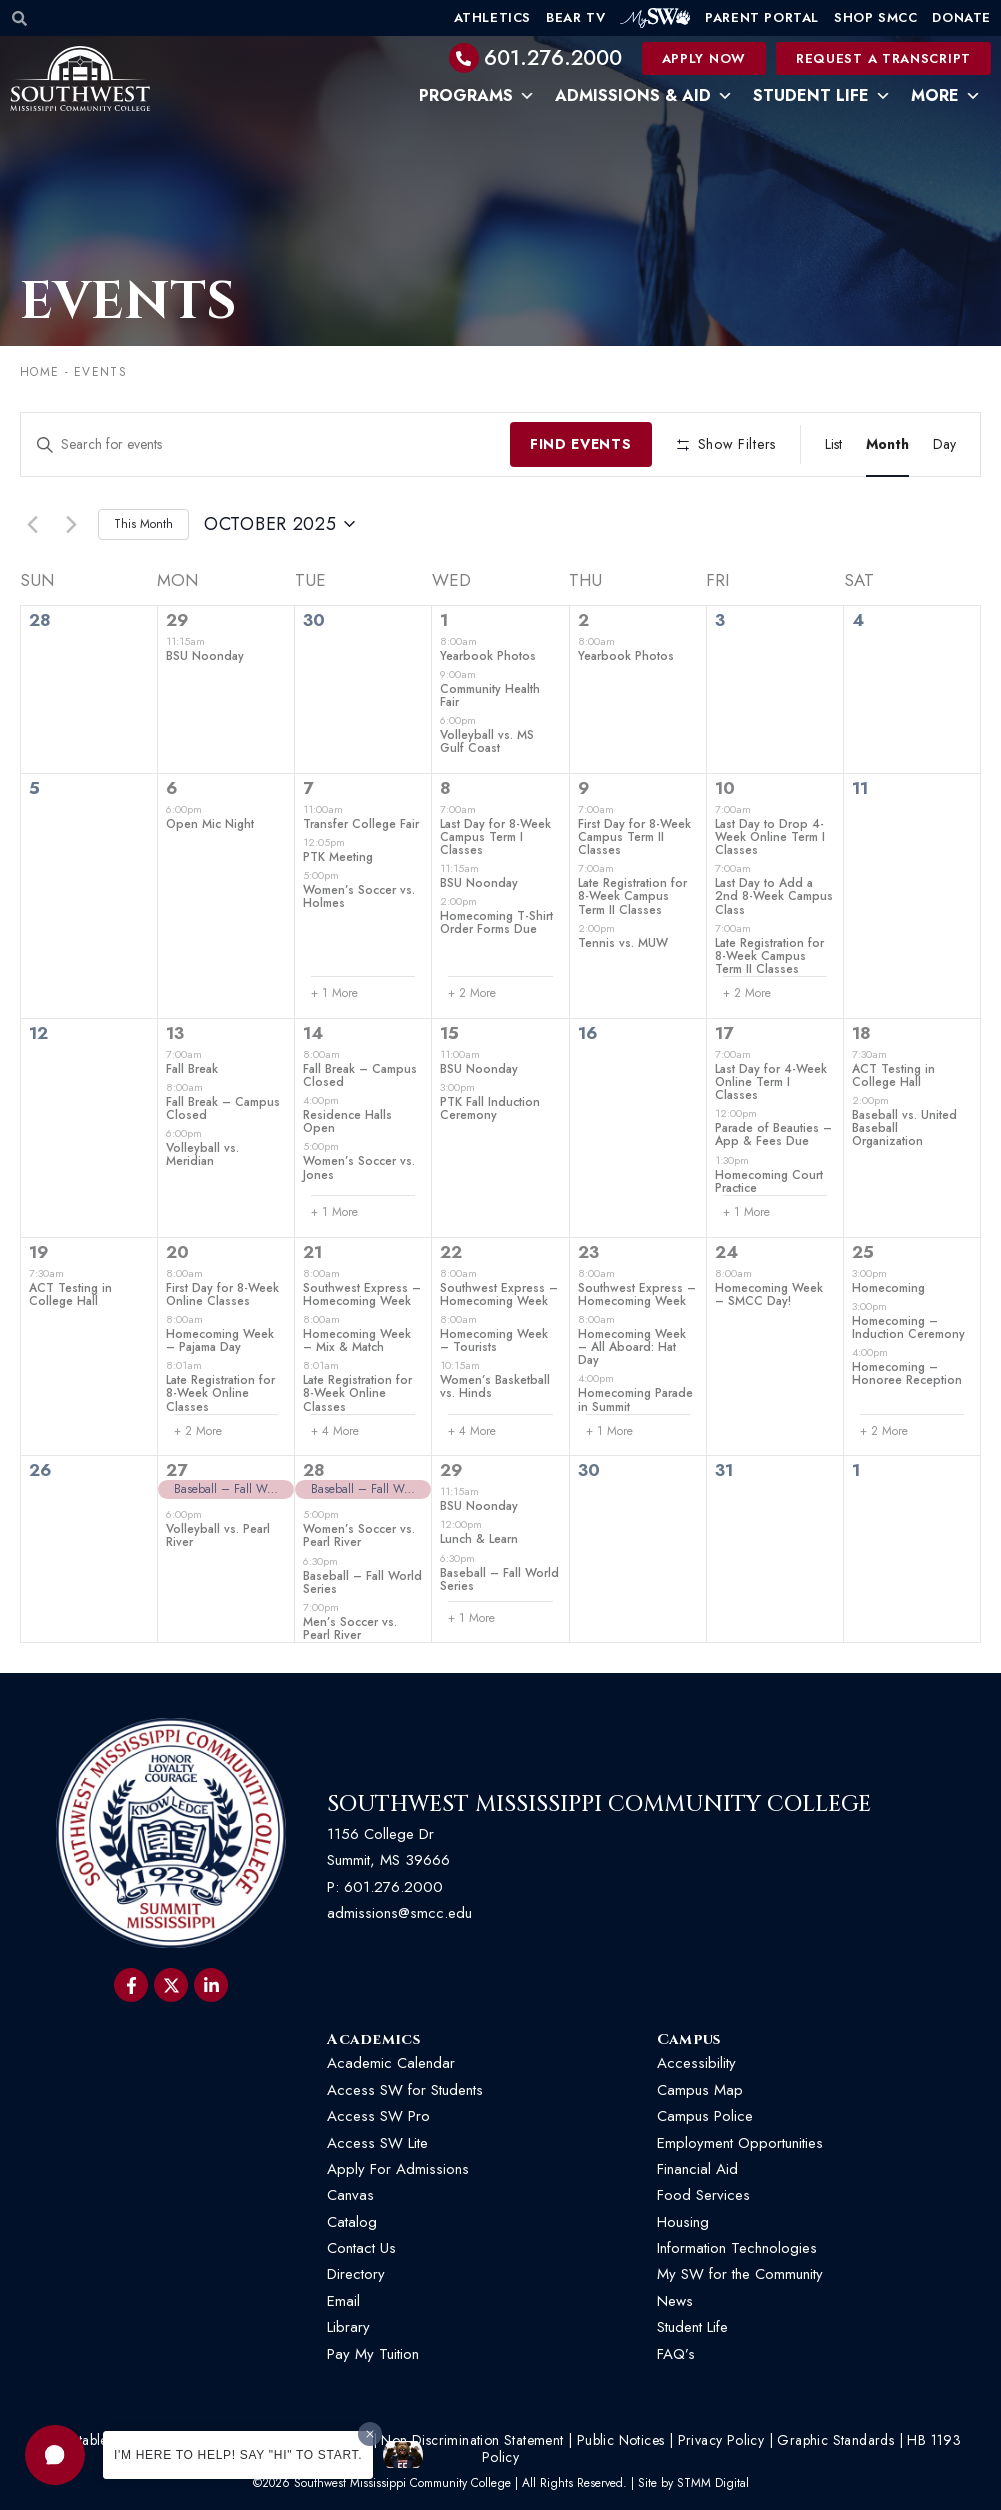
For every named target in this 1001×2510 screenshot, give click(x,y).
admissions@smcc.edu (399, 1913)
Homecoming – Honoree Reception (907, 1373)
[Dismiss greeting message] (370, 2434)
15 (449, 1033)
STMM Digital (713, 2483)
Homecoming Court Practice (769, 1181)
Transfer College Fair (361, 824)
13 (175, 1033)
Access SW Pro (378, 2116)
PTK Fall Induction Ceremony (490, 1108)
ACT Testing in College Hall (893, 1075)
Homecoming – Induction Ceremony (908, 1327)
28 (314, 1470)
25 (863, 1252)
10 (725, 788)
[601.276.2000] (464, 58)
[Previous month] (32, 524)
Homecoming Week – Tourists (494, 1340)
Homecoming (888, 1288)
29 (177, 620)
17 (724, 1033)
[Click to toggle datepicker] (279, 525)
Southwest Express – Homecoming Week (362, 1294)
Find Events (581, 444)
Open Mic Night (210, 824)
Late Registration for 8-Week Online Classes (220, 1393)
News (675, 2301)
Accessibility (696, 2063)
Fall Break (192, 1069)
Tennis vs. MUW (623, 943)
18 (861, 1033)
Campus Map (700, 2090)
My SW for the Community (740, 2274)
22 (451, 1252)
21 (312, 1252)
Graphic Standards (835, 2440)
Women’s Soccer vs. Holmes (359, 896)
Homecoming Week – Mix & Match (357, 1340)
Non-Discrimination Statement (472, 2440)
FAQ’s (676, 2354)
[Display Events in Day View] (944, 444)
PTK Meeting (338, 857)
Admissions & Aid (644, 96)
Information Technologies (737, 2248)
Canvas (350, 2195)
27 (176, 1470)
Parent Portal (762, 17)
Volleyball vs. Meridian (202, 1154)
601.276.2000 (553, 58)
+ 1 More (334, 993)
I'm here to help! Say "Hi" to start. (238, 2455)
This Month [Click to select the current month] (143, 524)
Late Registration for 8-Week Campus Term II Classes (632, 896)
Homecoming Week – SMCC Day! (769, 1294)
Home (39, 372)
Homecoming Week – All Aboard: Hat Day (632, 1347)
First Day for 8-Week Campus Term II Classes (634, 837)
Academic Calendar (391, 2063)
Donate (961, 17)
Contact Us (361, 2248)
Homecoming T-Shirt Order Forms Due (496, 922)
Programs (477, 96)
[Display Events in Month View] (887, 444)
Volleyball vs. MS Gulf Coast (487, 741)
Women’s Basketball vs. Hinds (495, 1386)
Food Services (703, 2195)
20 (177, 1252)
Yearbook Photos (488, 656)
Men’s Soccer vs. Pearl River (350, 1628)
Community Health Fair (490, 695)
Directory (356, 2274)
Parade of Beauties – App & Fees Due (773, 1134)
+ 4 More (335, 1431)
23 (588, 1252)
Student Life (822, 96)
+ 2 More (472, 993)
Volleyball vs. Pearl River (218, 1535)
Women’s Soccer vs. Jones (359, 1167)
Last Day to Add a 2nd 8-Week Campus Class (774, 896)
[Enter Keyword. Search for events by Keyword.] (265, 444)
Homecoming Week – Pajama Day (220, 1340)
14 (313, 1033)
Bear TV (575, 17)
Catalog (352, 2222)
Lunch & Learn (479, 1539)
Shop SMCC (875, 17)
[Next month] (71, 524)
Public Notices (621, 2440)
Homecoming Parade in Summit (635, 1399)
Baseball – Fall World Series (362, 1582)
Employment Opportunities (742, 2143)
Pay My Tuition (373, 2354)
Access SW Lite (377, 2143)
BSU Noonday (205, 656)
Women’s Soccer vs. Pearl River (359, 1535)
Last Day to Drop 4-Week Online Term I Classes (770, 837)
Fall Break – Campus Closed (223, 1108)
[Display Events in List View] (833, 444)
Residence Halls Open (347, 1121)
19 (39, 1252)
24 (726, 1252)
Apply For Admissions (398, 2169)
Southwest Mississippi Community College (599, 1804)
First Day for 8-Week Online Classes (222, 1294)
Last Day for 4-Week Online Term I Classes (771, 1082)
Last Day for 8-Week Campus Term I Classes (495, 837)
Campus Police (705, 2116)
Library (348, 2327)
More (946, 96)
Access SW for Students (405, 2090)
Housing (683, 2222)
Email (343, 2301)
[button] (55, 2455)
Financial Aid (697, 2169)
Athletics (492, 17)
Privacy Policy (721, 2440)
